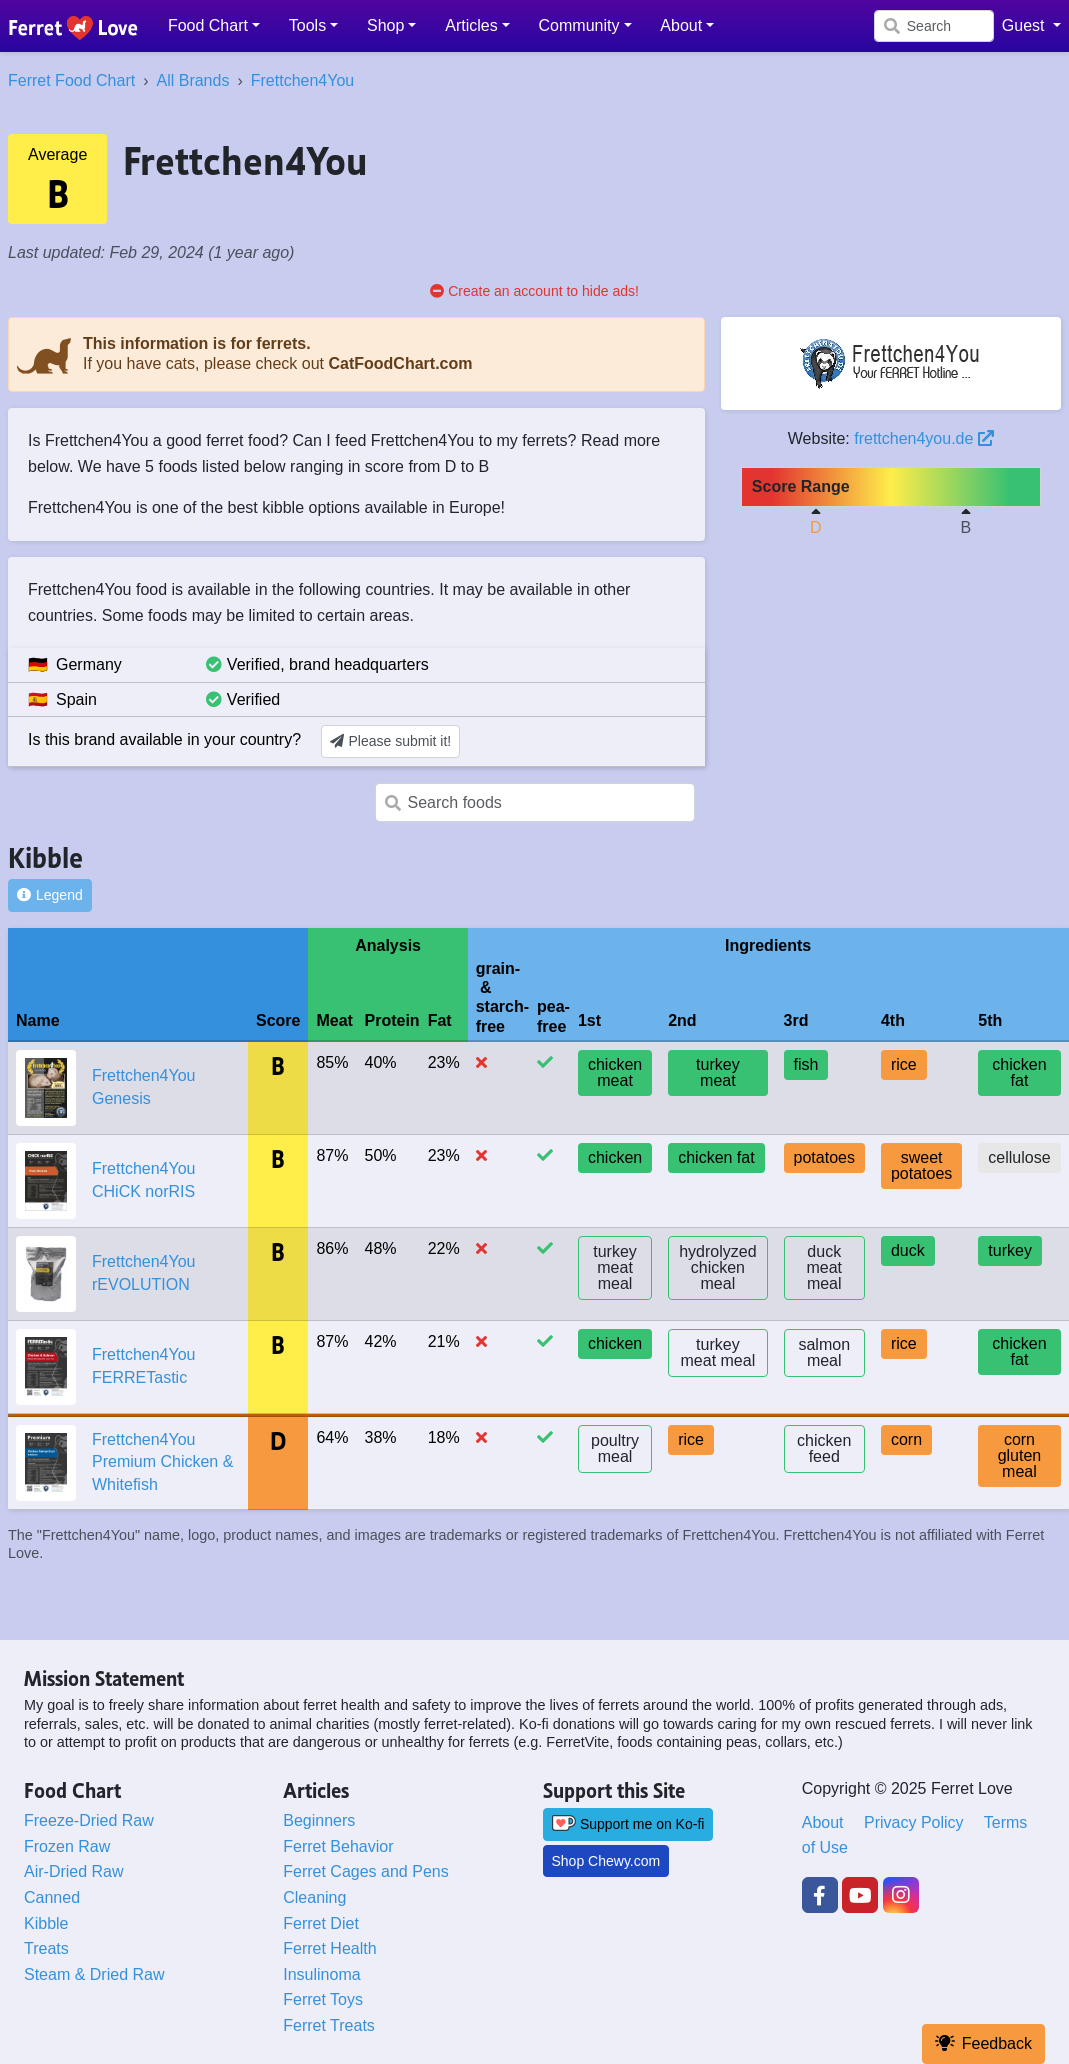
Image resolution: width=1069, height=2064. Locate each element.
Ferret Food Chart (71, 80)
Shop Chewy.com (606, 1861)
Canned (52, 1897)
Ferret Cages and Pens (365, 1871)
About (823, 1822)
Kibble (46, 1923)
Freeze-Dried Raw (89, 1820)
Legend (50, 895)
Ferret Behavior (338, 1846)
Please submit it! (390, 741)
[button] (214, 26)
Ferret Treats (329, 2025)
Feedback (983, 2043)
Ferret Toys (323, 1999)
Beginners (319, 1820)
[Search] (934, 26)
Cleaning (314, 1897)
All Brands (192, 80)
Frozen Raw (67, 1846)
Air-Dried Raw (74, 1871)
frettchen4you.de (924, 438)
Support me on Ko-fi (628, 1823)
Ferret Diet (321, 1923)
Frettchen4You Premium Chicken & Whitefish (162, 1462)
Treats (46, 1948)
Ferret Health (329, 1948)
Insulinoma (321, 1974)
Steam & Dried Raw (94, 1974)
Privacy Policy (914, 1822)
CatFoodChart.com (400, 363)
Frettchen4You (302, 80)
